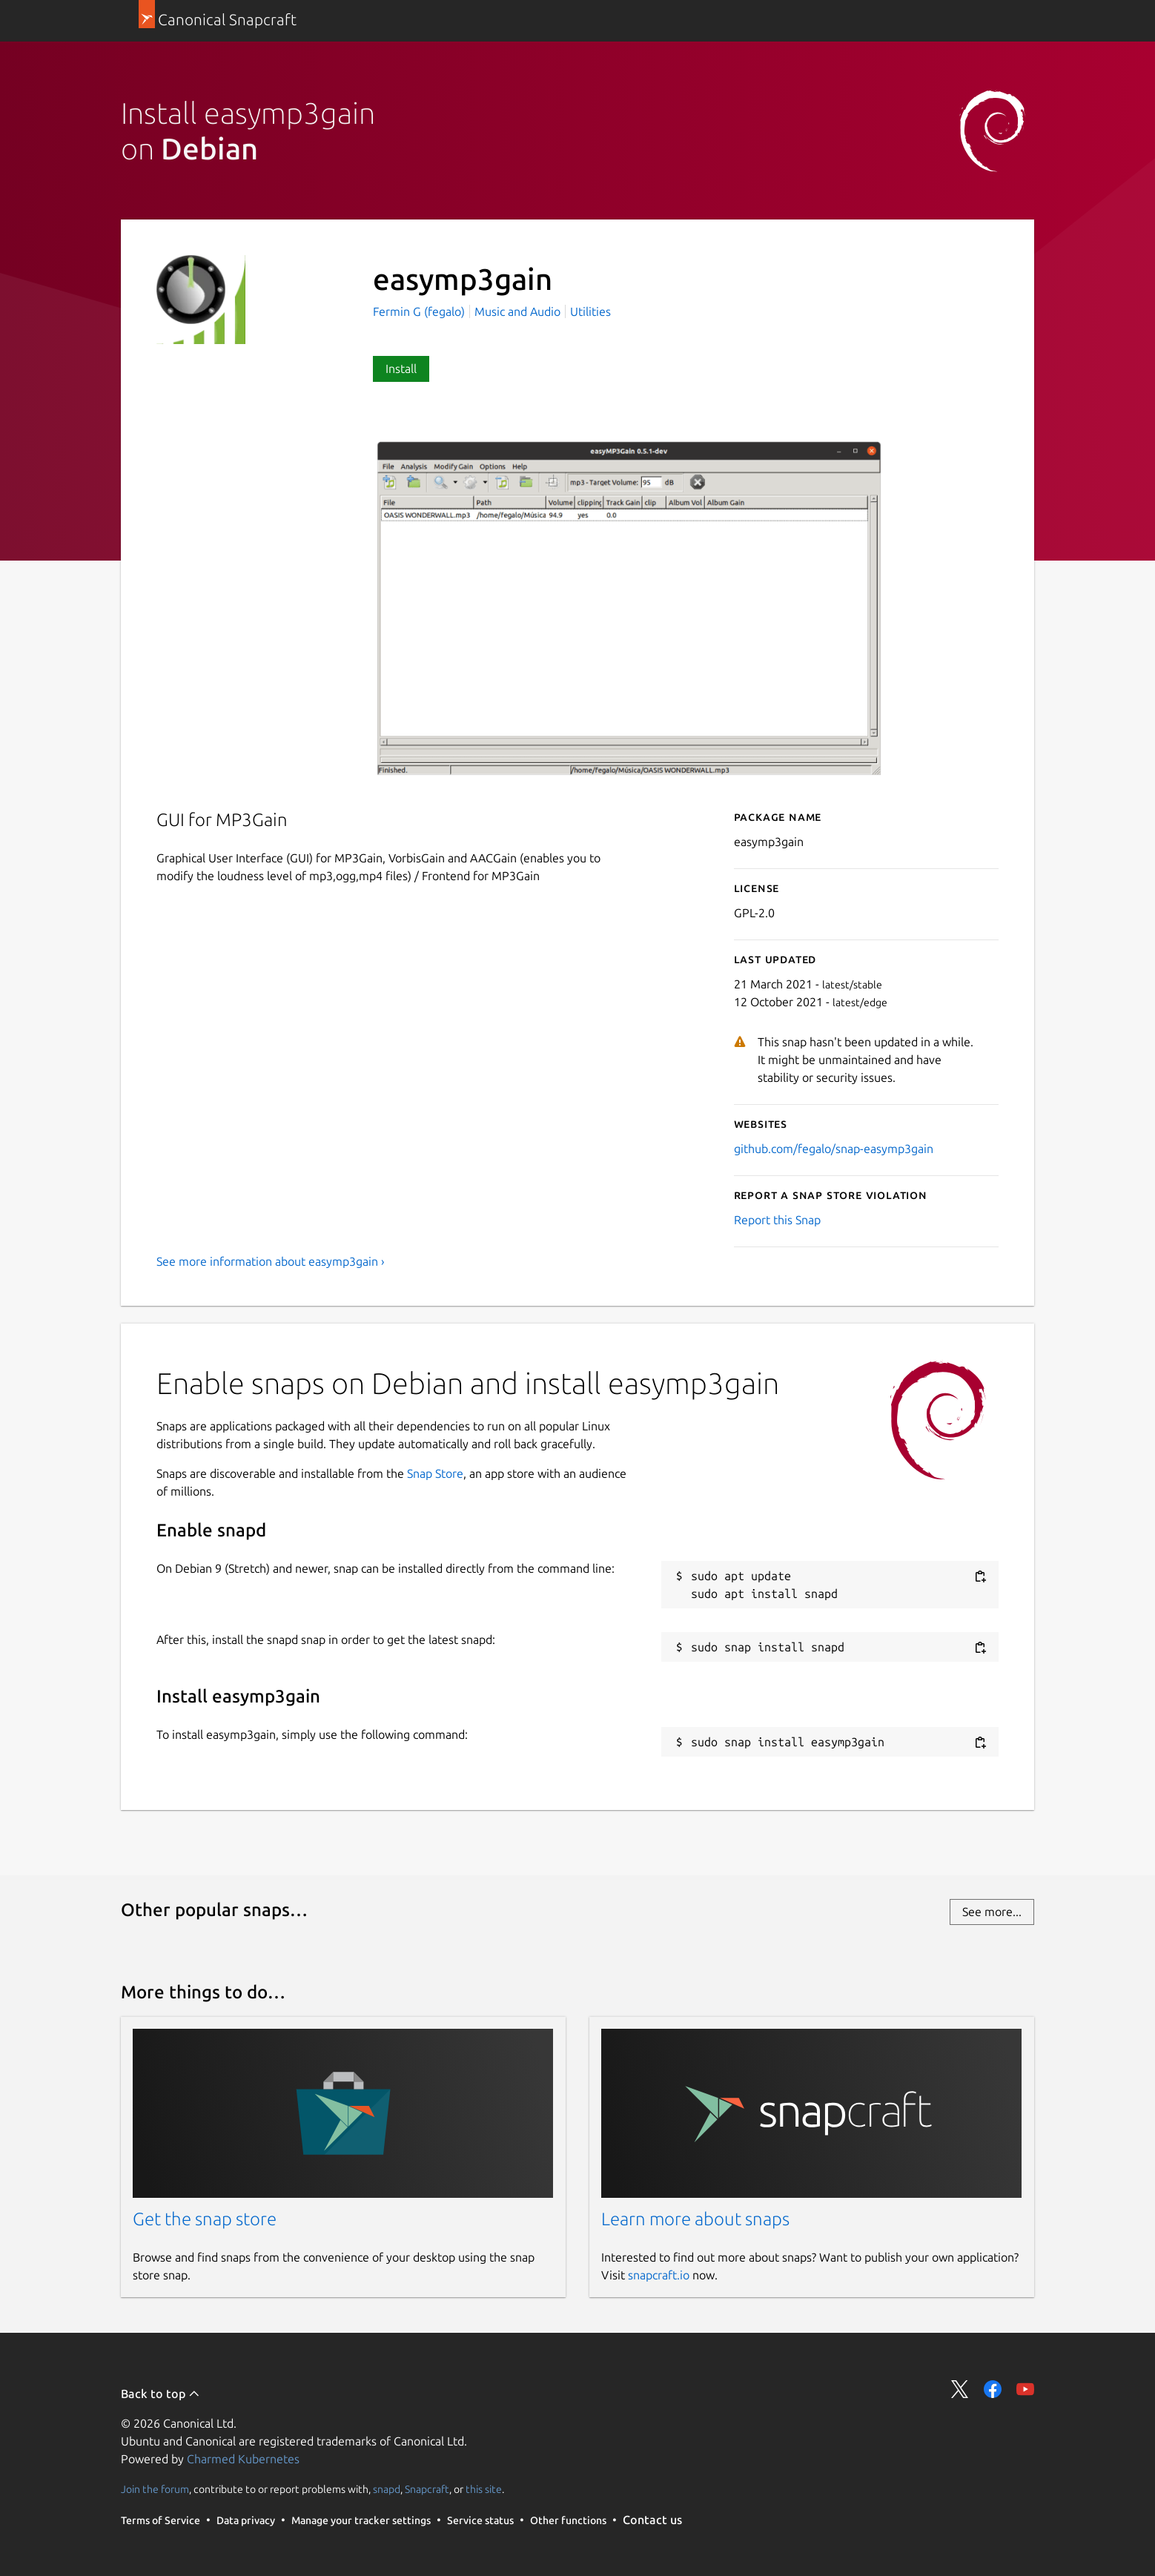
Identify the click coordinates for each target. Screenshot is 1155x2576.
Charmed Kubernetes (243, 2459)
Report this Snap (777, 1219)
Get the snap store (205, 2219)
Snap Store (435, 1473)
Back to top (160, 2393)
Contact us (652, 2519)
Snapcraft (427, 2489)
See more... (992, 1911)
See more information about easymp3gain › (270, 1261)
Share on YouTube (1025, 2389)
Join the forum (155, 2489)
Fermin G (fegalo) (420, 311)
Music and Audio (517, 311)
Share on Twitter (960, 2389)
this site (484, 2489)
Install (401, 368)
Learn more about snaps (695, 2219)
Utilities (590, 311)
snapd (386, 2489)
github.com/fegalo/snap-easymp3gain (833, 1148)
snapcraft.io (658, 2275)
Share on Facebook (993, 2389)
